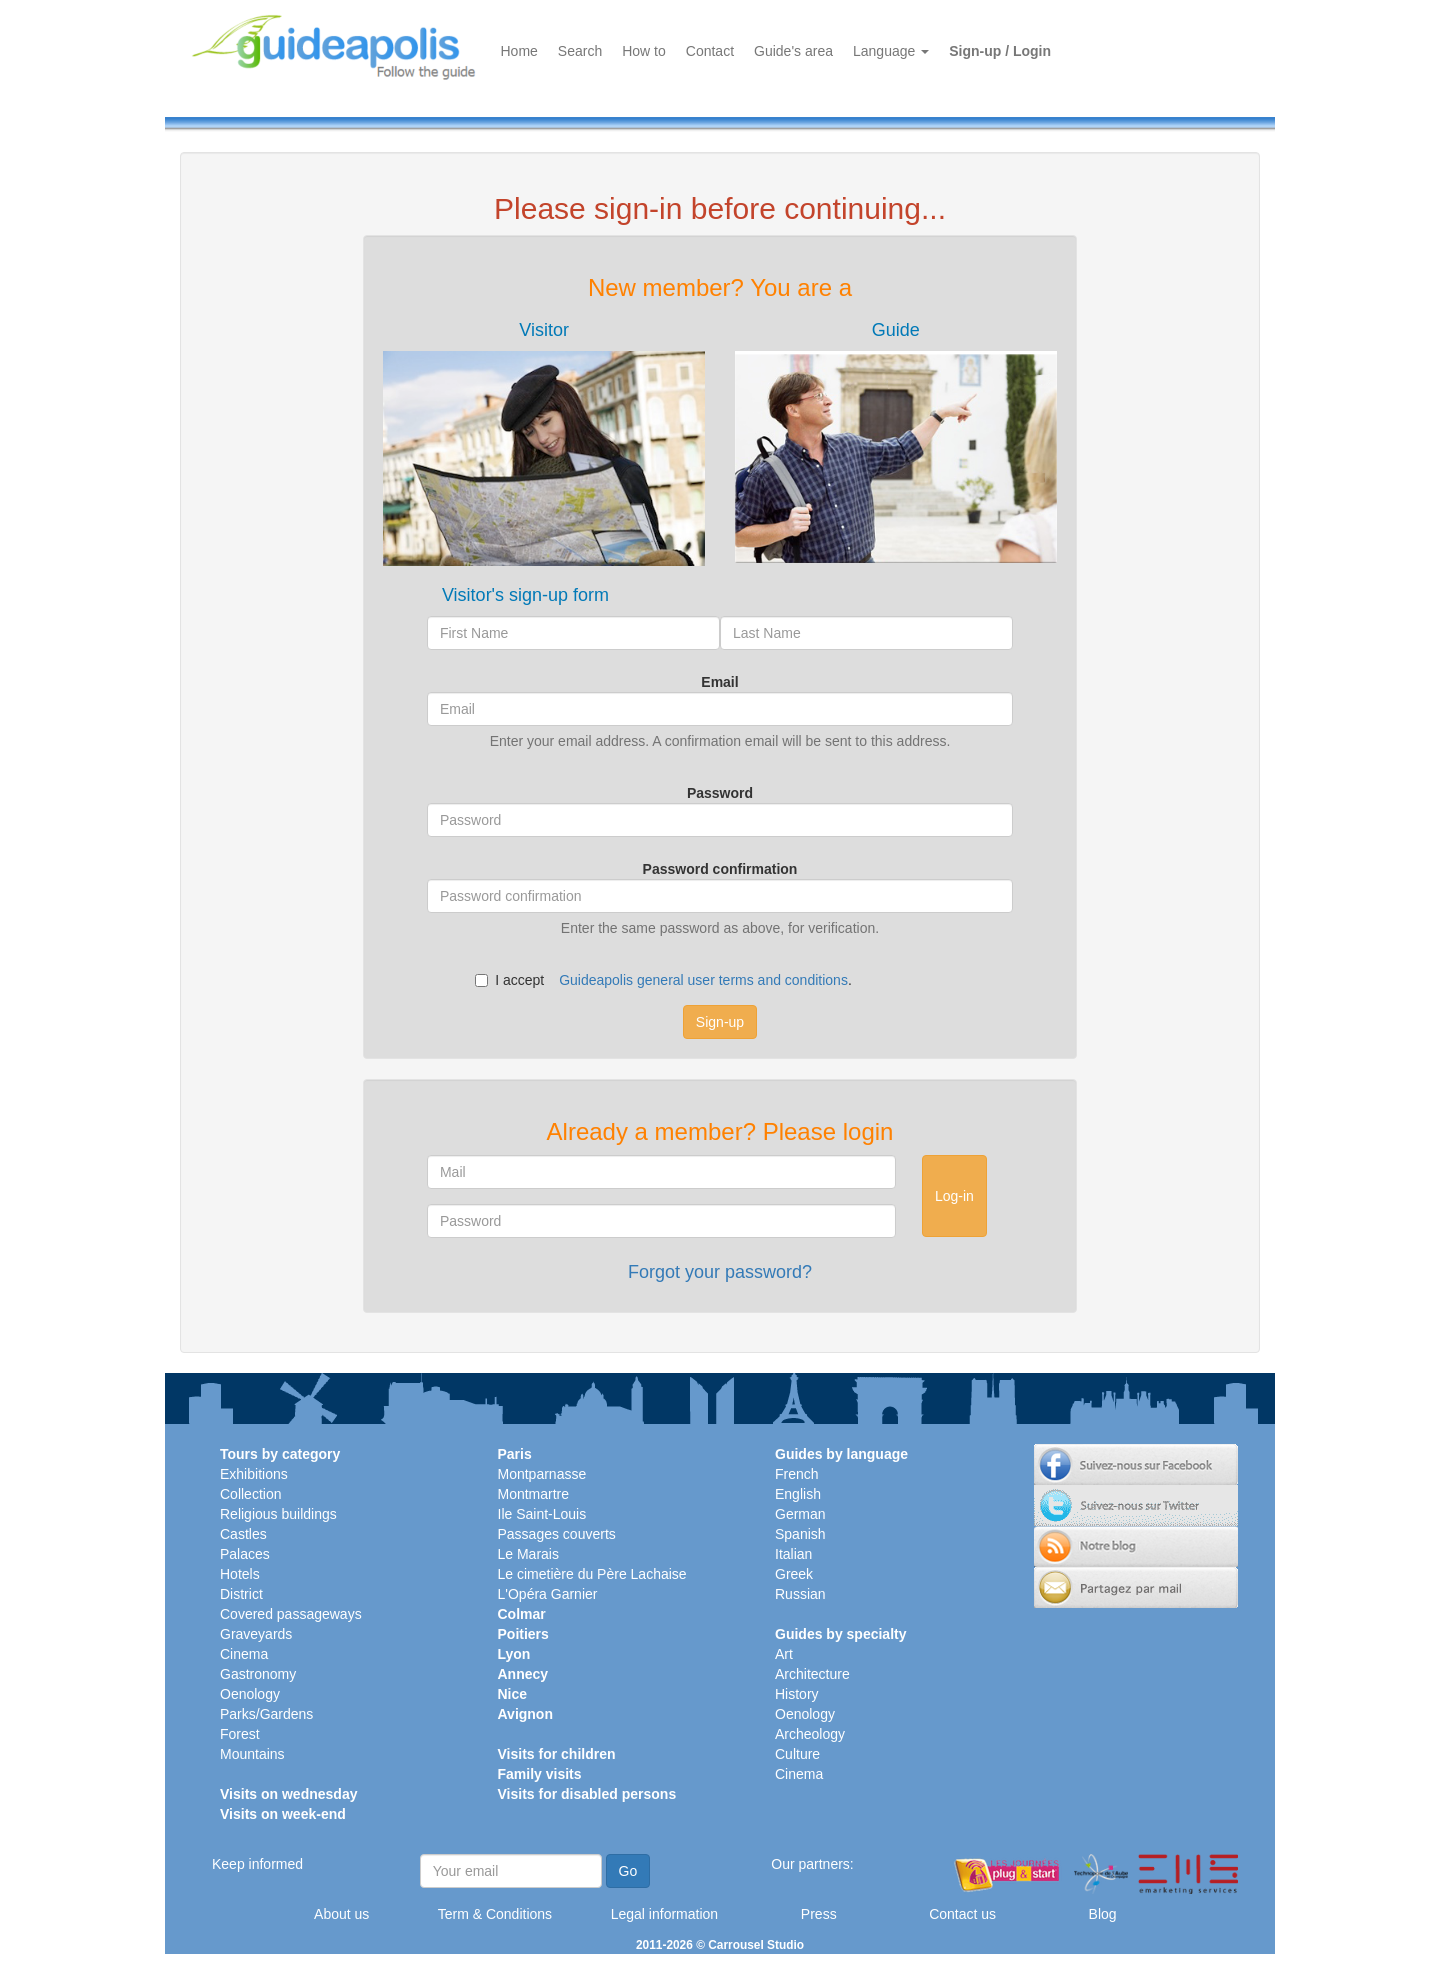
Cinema (244, 1654)
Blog (1103, 1914)
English (798, 1494)
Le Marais (528, 1554)
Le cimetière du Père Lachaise (592, 1574)
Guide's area (793, 51)
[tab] (544, 443)
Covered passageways (291, 1614)
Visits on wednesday (288, 1794)
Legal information (664, 1914)
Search (580, 51)
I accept (509, 980)
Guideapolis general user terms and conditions (703, 980)
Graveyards (256, 1634)
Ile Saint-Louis (542, 1514)
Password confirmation (720, 869)
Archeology (810, 1734)
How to (644, 51)
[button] (544, 443)
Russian (800, 1594)
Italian (793, 1554)
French (797, 1474)
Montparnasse (542, 1474)
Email (719, 682)
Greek (794, 1574)
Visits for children (557, 1754)
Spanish (800, 1534)
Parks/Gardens (266, 1714)
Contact (710, 51)
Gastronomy (258, 1674)
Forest (240, 1734)
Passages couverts (557, 1534)
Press (819, 1914)
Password (720, 793)
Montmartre (534, 1494)
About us (341, 1914)
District (241, 1594)
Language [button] (891, 51)
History (797, 1694)
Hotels (240, 1574)
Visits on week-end (283, 1814)
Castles (243, 1534)
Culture (797, 1754)
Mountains (252, 1754)
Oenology (250, 1694)
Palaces (245, 1554)
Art (784, 1654)
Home (519, 51)
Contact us (962, 1914)
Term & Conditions (495, 1914)
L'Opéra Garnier (548, 1594)
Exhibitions (254, 1474)
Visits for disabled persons (587, 1794)
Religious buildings (278, 1514)
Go (628, 1871)
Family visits (540, 1774)
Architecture (812, 1674)
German (800, 1514)
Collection (250, 1494)
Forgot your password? (720, 1272)
